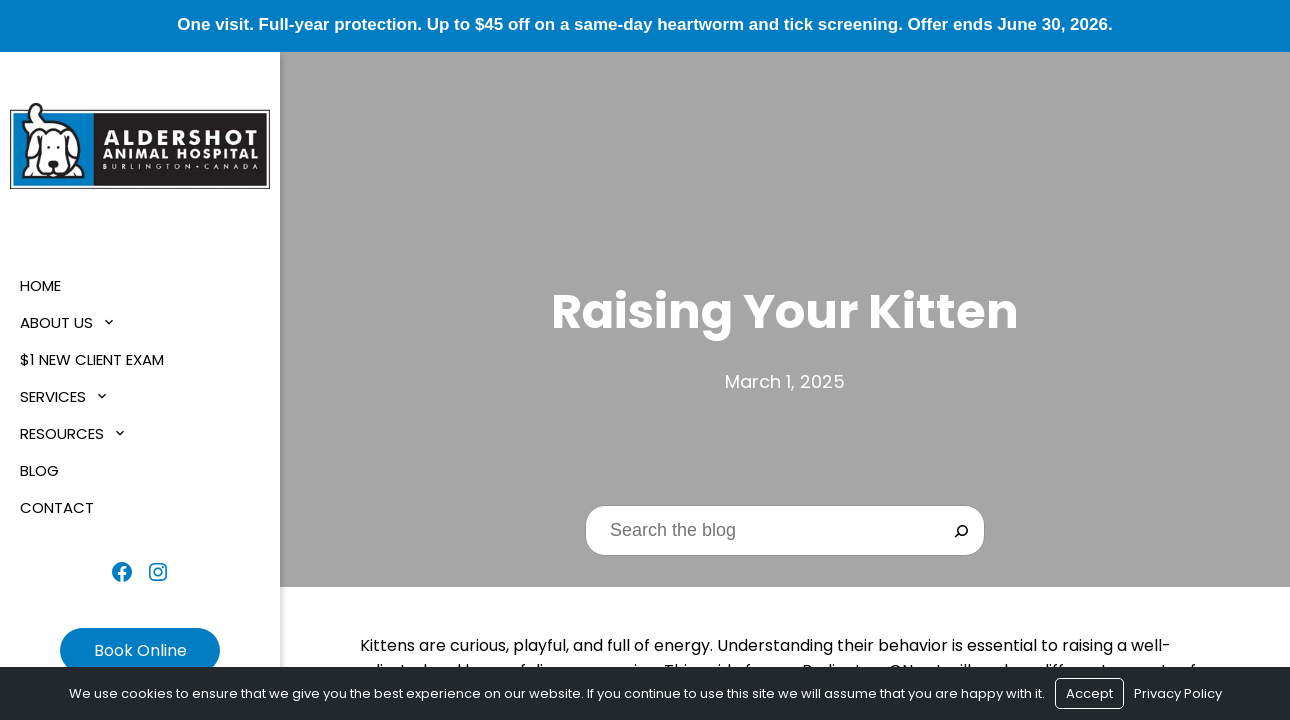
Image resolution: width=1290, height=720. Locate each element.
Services (53, 396)
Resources (62, 433)
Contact (57, 507)
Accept (1089, 693)
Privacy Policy (1178, 693)
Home (40, 285)
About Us (56, 322)
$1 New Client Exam (92, 359)
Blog (39, 470)
